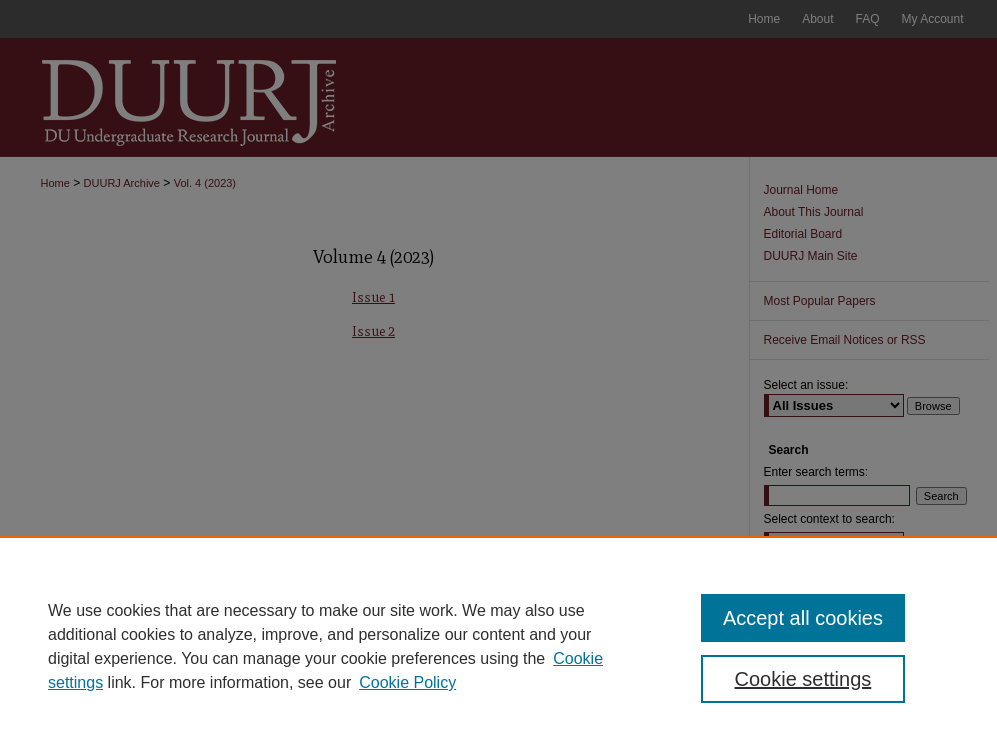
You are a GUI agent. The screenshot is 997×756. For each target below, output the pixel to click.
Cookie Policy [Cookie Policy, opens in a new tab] (407, 682)
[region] (498, 646)
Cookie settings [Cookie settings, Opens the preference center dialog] (803, 679)
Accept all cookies (803, 618)
